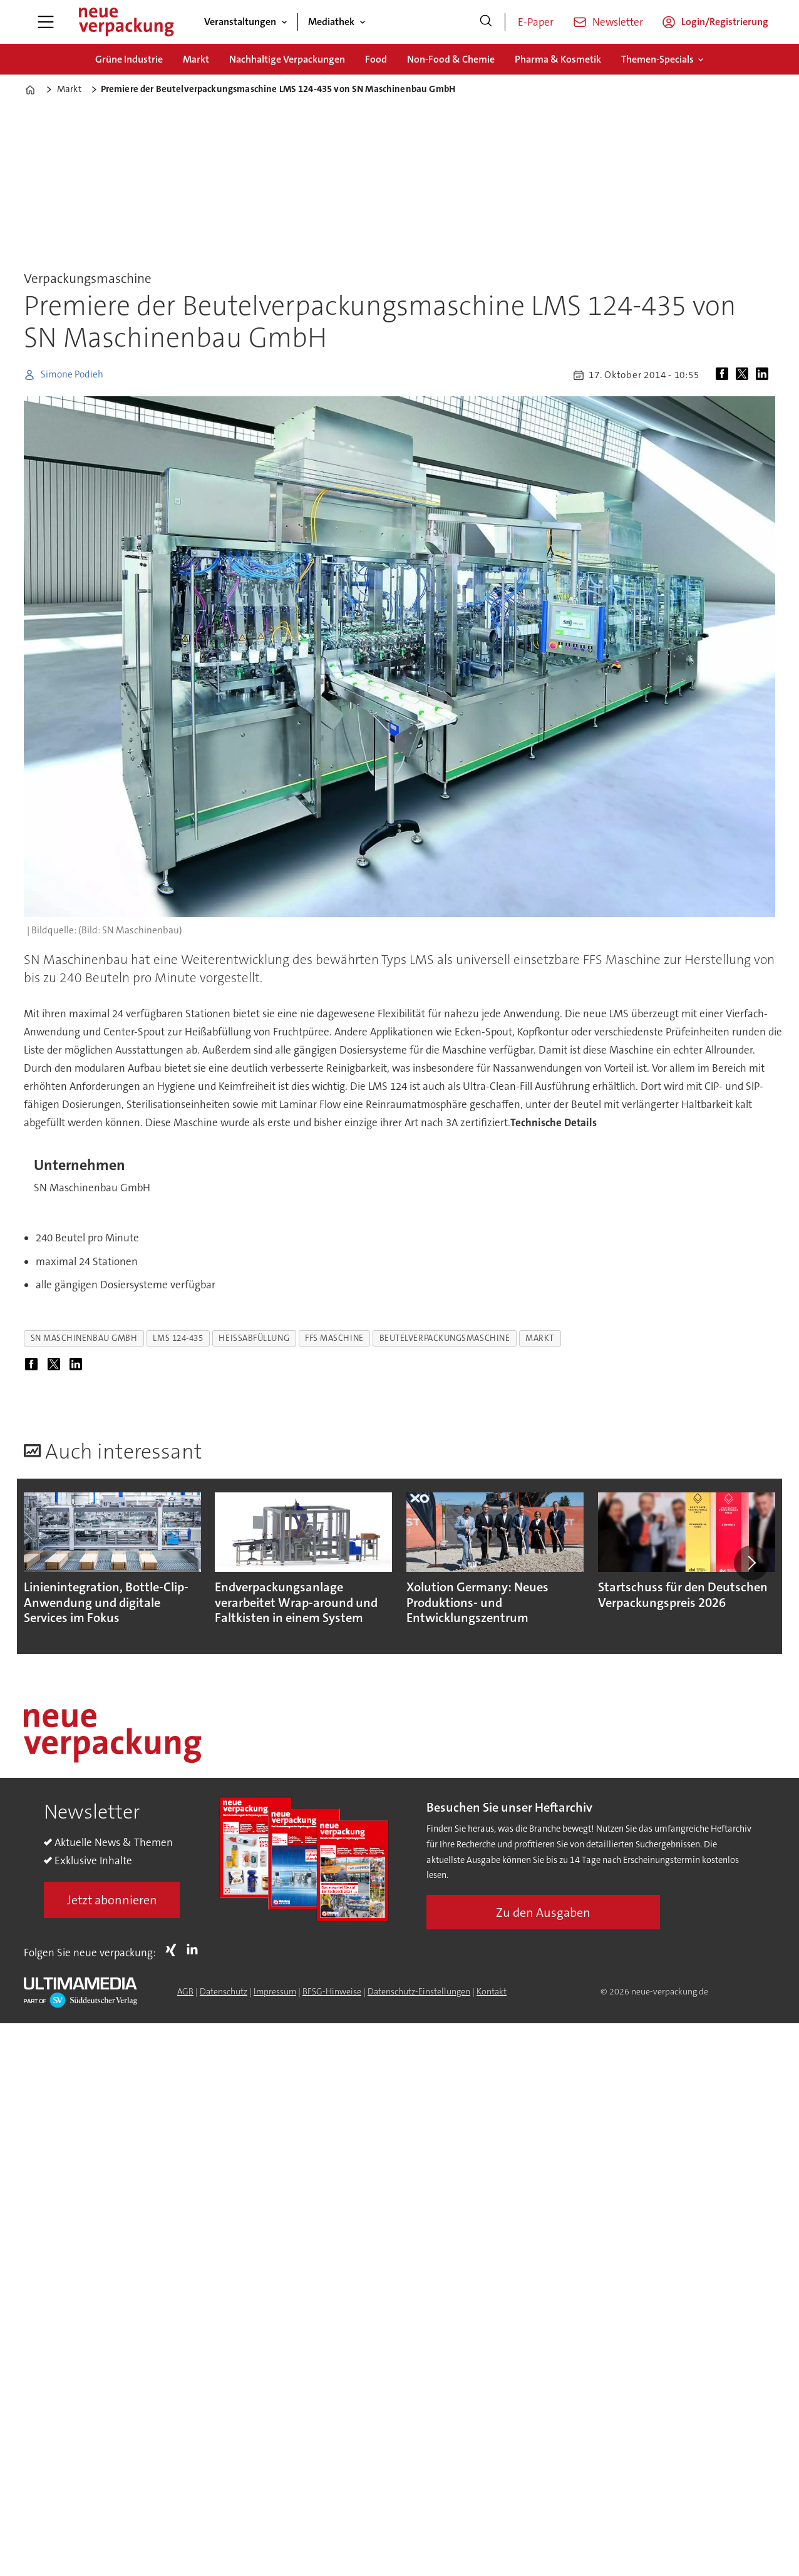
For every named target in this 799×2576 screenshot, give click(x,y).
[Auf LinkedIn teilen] (764, 375)
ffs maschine (334, 1338)
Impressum (275, 1991)
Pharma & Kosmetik (558, 59)
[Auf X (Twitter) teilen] (744, 375)
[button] (751, 1562)
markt (539, 1338)
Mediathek (331, 21)
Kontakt (492, 1991)
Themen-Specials (657, 59)
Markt (196, 59)
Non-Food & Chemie (451, 59)
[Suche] (485, 21)
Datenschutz (223, 1991)
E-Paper (536, 22)
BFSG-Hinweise (331, 1991)
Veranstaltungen (240, 21)
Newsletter (617, 22)
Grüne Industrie (129, 59)
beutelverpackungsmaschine (444, 1338)
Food (376, 59)
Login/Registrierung (724, 21)
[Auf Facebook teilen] (724, 375)
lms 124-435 (178, 1338)
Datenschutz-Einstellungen (419, 1991)
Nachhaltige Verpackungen (287, 59)
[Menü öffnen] (46, 22)
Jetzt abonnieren (112, 1900)
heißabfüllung (254, 1338)
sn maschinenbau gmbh (84, 1338)
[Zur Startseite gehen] (126, 22)
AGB (185, 1991)
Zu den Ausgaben (543, 1912)
